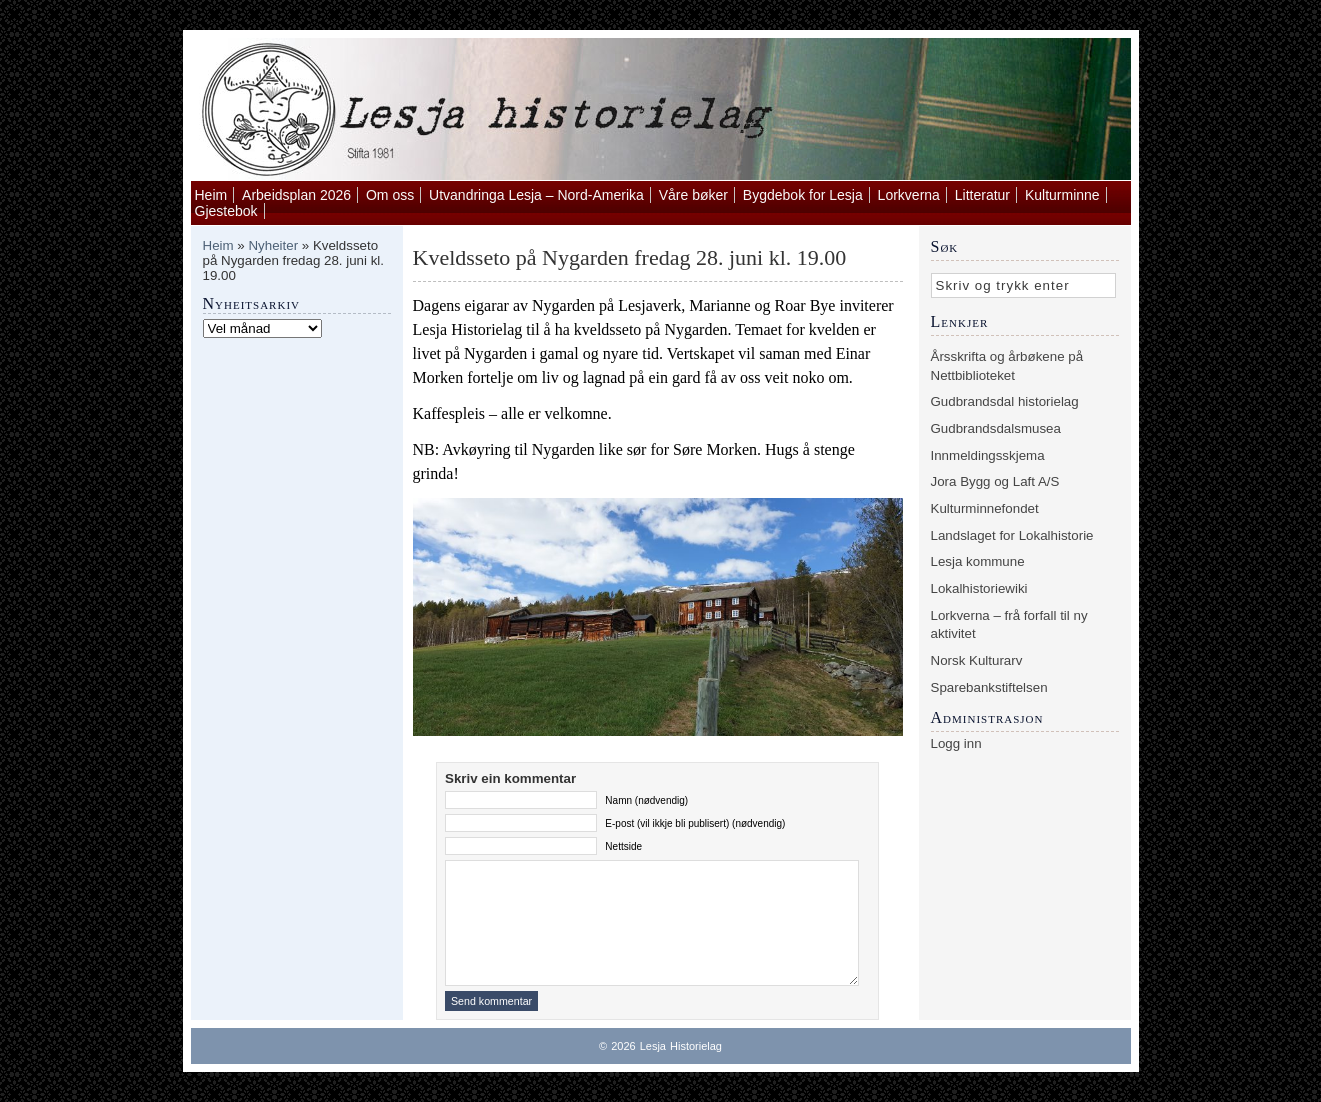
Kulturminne (1062, 195)
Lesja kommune (978, 561)
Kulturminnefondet (985, 508)
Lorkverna (909, 195)
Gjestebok (226, 211)
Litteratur (982, 195)
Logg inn (956, 743)
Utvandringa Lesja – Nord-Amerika (536, 195)
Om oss (390, 195)
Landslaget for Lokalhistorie (1012, 535)
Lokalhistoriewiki (979, 588)
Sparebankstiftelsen (989, 687)
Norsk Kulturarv (977, 660)
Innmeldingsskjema (988, 455)
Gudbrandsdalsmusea (996, 428)
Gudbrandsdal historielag (1005, 401)
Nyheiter (273, 245)
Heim (211, 195)
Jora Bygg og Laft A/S (995, 481)
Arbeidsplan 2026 (296, 195)
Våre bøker (693, 195)
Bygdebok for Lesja (803, 195)
